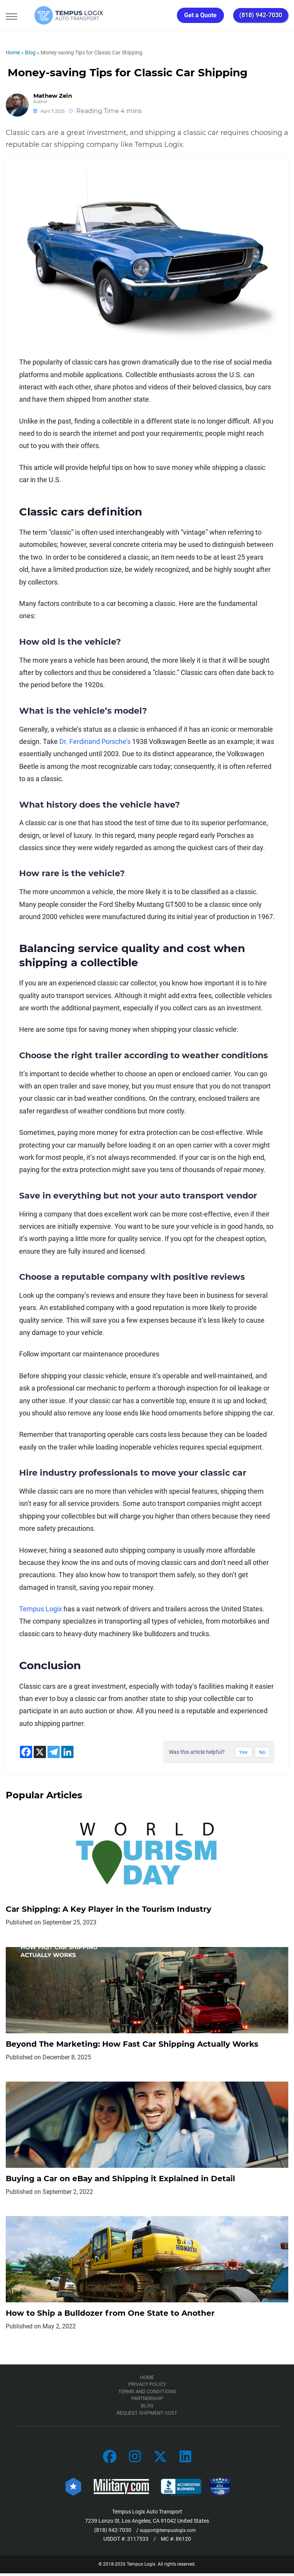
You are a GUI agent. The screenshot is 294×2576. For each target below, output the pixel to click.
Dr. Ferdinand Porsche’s (95, 741)
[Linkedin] (67, 1752)
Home (13, 52)
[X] (40, 1752)
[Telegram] (53, 1752)
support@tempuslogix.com (168, 2532)
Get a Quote (200, 15)
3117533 (138, 2541)
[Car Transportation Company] (109, 2459)
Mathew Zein (52, 95)
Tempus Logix (40, 1609)
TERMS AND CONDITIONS (147, 2394)
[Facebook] (26, 1752)
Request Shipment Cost (147, 2415)
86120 (183, 2541)
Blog (30, 52)
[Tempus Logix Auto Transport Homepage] (57, 15)
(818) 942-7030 (260, 15)
